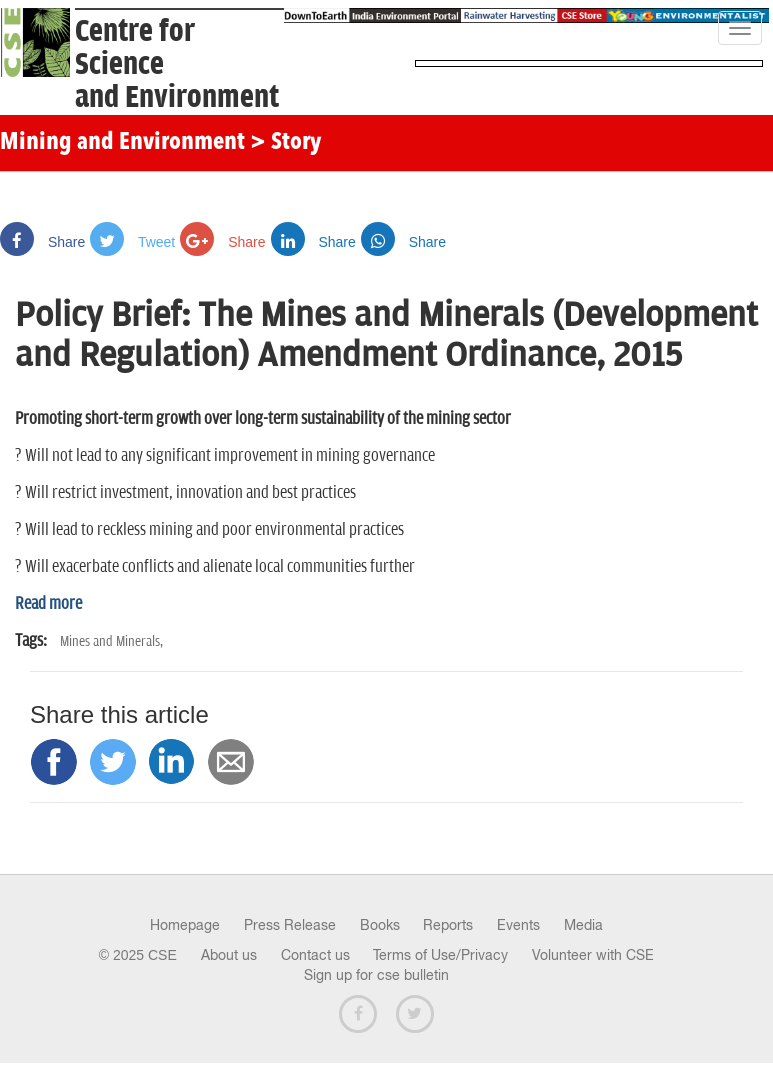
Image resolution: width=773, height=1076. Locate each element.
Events (518, 925)
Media (583, 925)
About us (229, 955)
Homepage (185, 925)
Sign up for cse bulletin (376, 975)
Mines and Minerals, (111, 641)
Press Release (290, 925)
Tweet (132, 242)
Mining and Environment (122, 143)
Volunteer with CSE (593, 955)
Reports (448, 925)
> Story (285, 143)
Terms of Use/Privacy (440, 955)
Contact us (315, 955)
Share (42, 242)
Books (380, 925)
